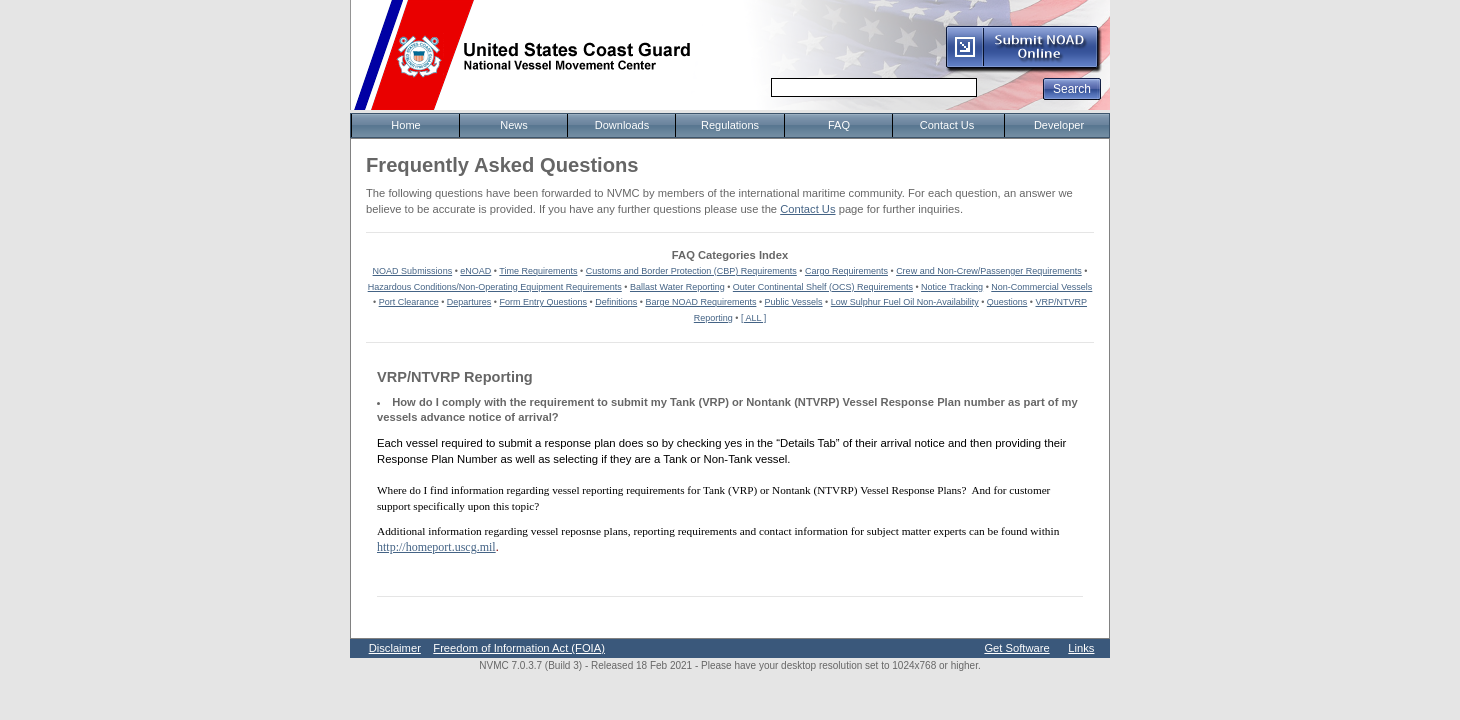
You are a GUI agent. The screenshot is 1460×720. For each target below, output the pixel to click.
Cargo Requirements (846, 271)
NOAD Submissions (413, 271)
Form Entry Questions (544, 302)
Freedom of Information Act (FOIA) (519, 648)
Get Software (1016, 648)
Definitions (616, 302)
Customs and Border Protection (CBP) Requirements (691, 271)
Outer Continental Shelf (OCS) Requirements (823, 287)
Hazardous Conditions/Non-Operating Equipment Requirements (495, 287)
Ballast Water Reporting (677, 287)
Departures (469, 302)
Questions (1007, 302)
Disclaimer (395, 648)
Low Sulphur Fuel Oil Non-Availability (905, 302)
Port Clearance (409, 302)
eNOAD (475, 271)
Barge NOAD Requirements (700, 302)
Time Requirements (538, 271)
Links (1081, 648)
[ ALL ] (753, 318)
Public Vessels (794, 302)
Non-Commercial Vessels (1041, 287)
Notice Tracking (952, 287)
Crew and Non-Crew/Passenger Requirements (989, 271)
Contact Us (807, 209)
